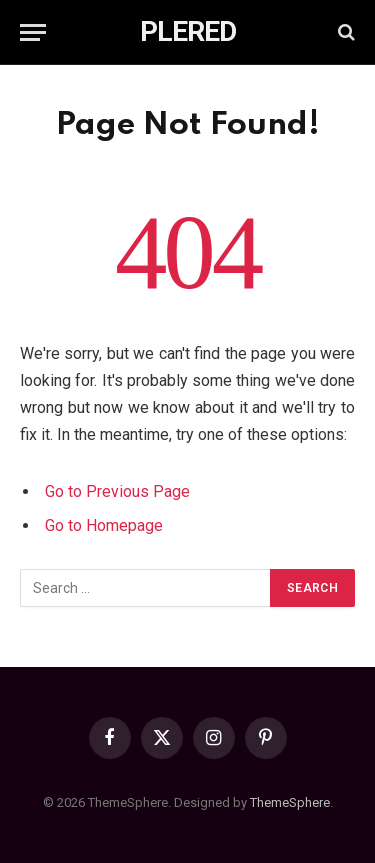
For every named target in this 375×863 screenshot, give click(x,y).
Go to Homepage (104, 525)
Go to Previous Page (117, 491)
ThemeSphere (290, 802)
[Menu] (33, 32)
